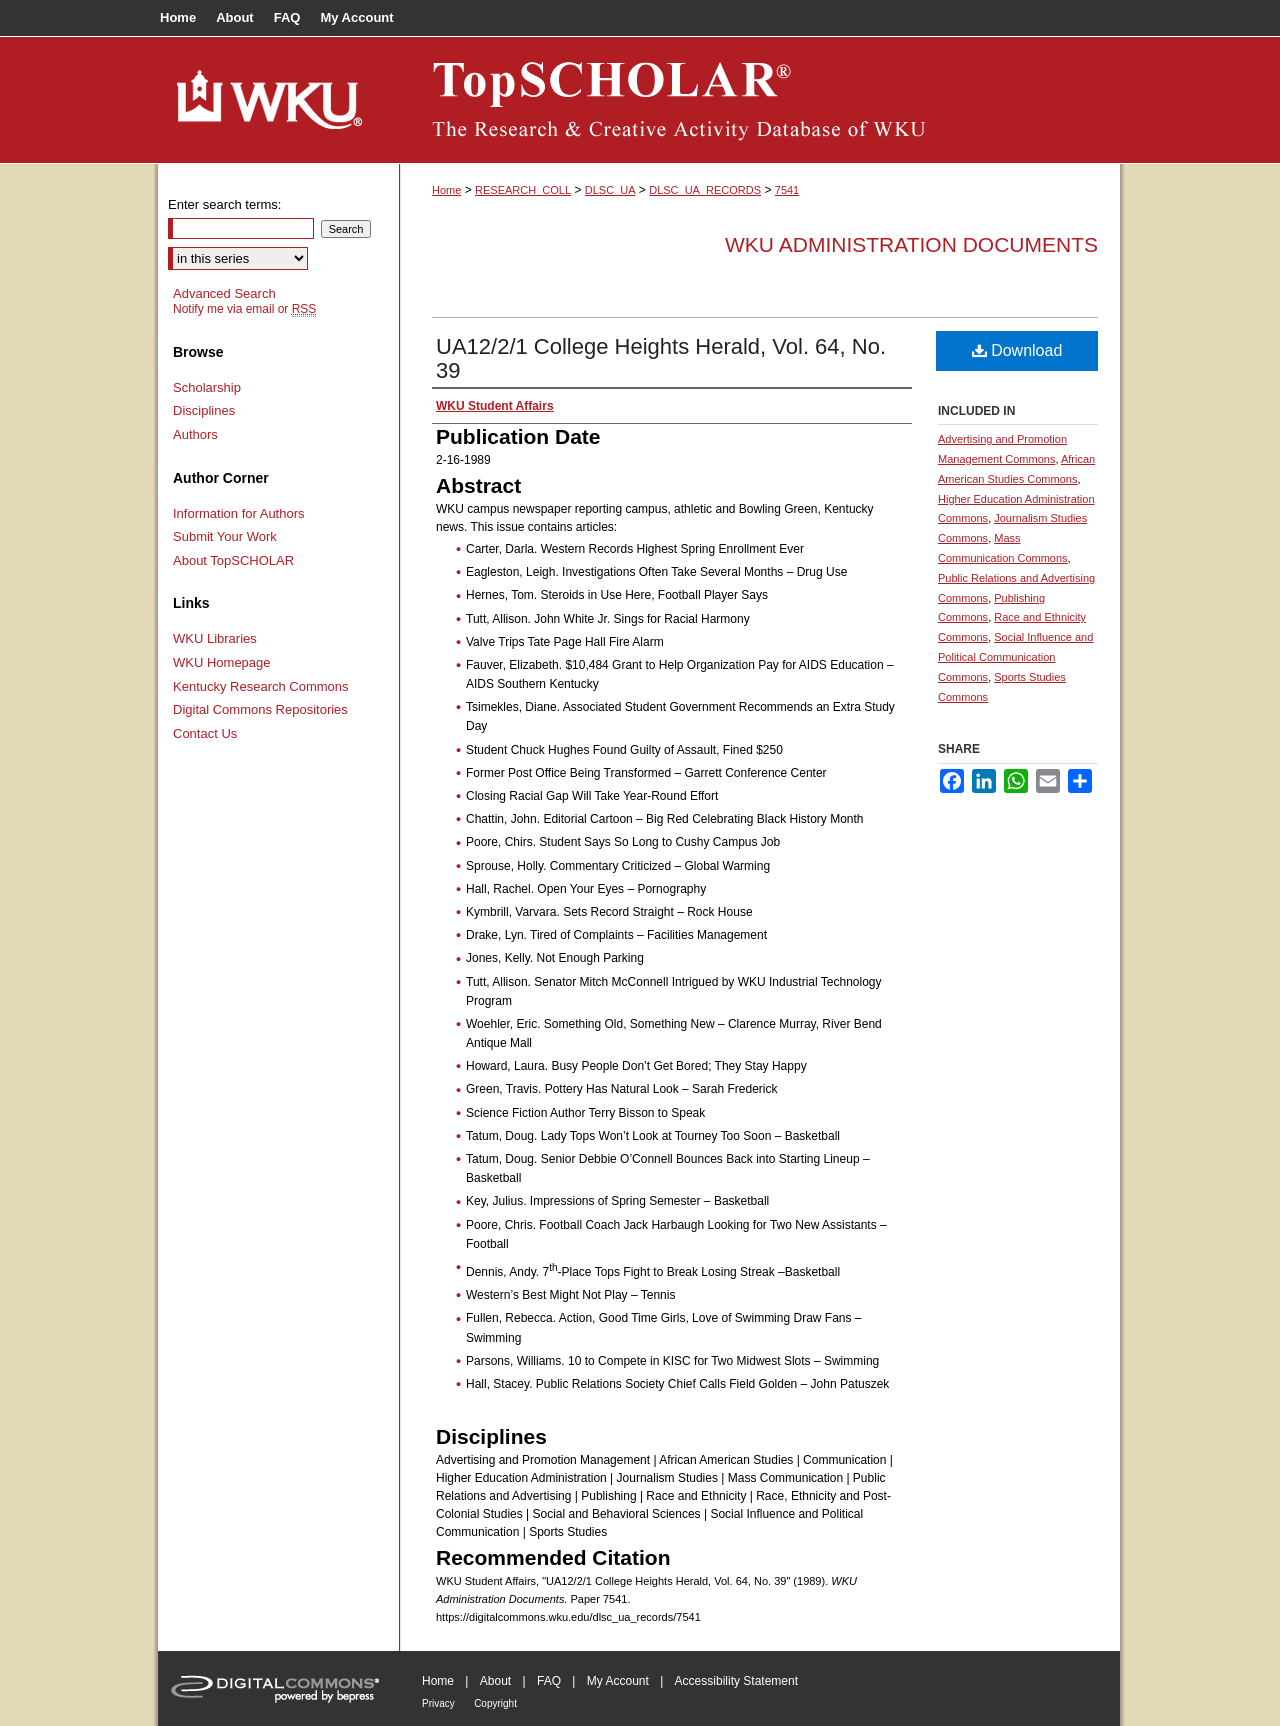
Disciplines (204, 410)
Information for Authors (239, 513)
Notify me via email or (244, 309)
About (495, 1681)
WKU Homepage (222, 662)
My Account (618, 1681)
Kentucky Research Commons (261, 686)
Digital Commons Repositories (260, 709)
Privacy (438, 1703)
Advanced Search (224, 293)
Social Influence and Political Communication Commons (1015, 657)
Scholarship (207, 387)
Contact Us (205, 733)
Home (446, 190)
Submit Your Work (225, 536)
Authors (195, 434)
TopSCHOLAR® (760, 100)
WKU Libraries (215, 638)
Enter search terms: (224, 204)
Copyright (495, 1703)
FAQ (549, 1681)
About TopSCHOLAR (233, 560)
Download (1017, 350)
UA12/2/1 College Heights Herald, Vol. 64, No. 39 (661, 358)
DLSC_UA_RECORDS (705, 190)
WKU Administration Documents (911, 244)
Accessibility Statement (736, 1681)
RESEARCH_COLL (523, 190)
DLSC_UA (610, 190)
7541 (787, 190)
